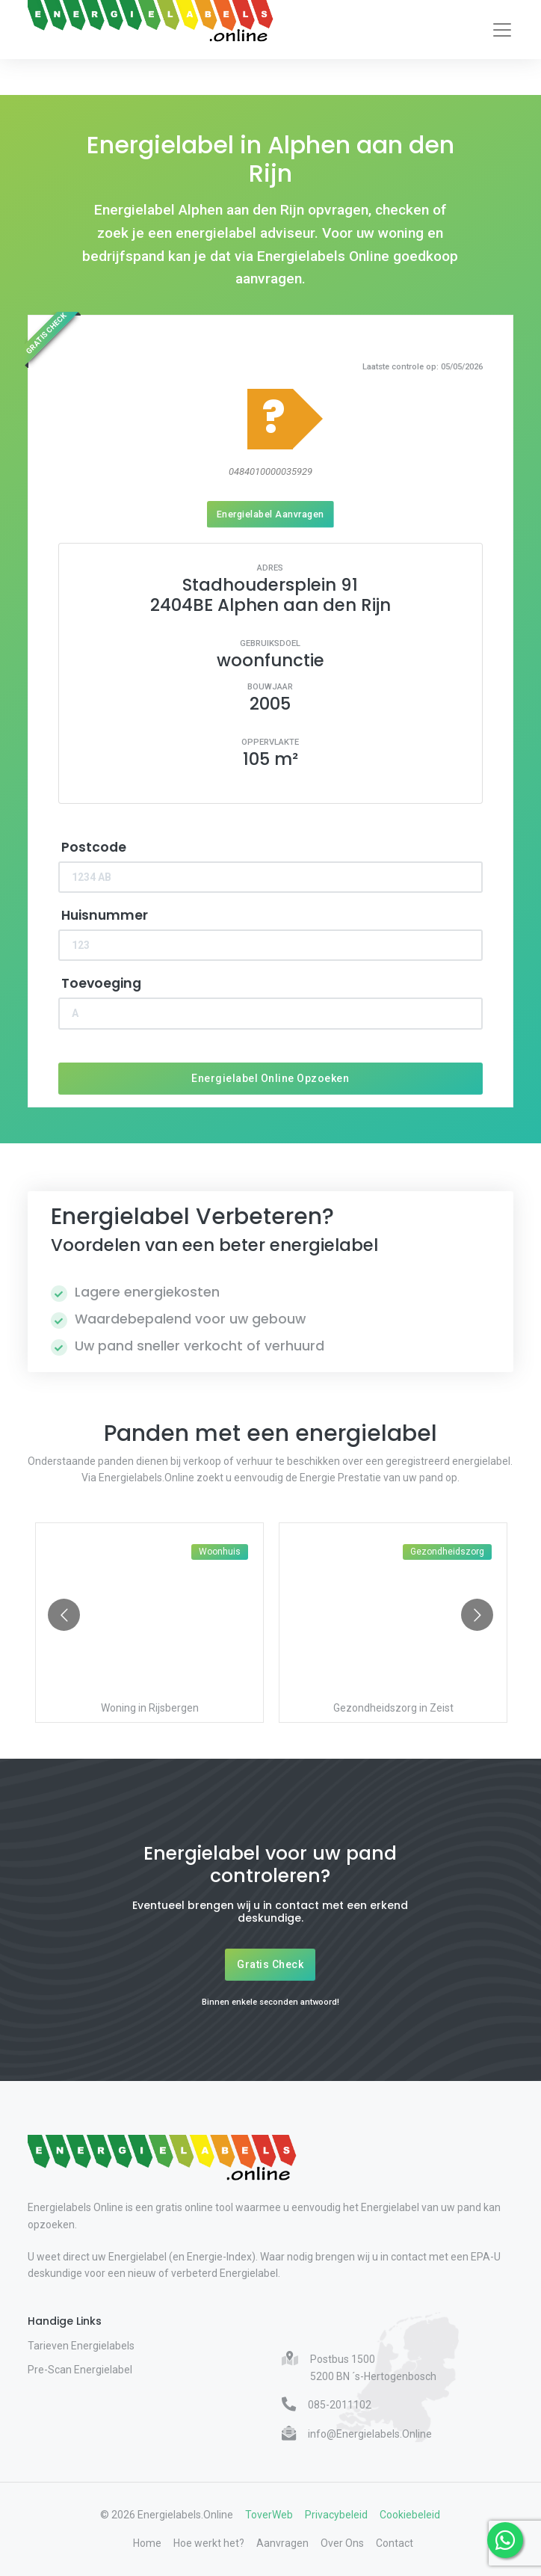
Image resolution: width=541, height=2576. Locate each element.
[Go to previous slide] (64, 1615)
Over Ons (342, 2543)
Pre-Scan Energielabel (80, 2370)
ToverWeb (269, 2515)
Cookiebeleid (410, 2515)
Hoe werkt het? (208, 2543)
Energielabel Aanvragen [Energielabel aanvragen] (270, 514)
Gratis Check (270, 1964)
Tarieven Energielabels (81, 2346)
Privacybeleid (336, 2515)
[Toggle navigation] (502, 30)
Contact (394, 2543)
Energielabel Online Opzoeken (270, 1078)
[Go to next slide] (477, 1615)
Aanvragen (282, 2543)
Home (147, 2543)
